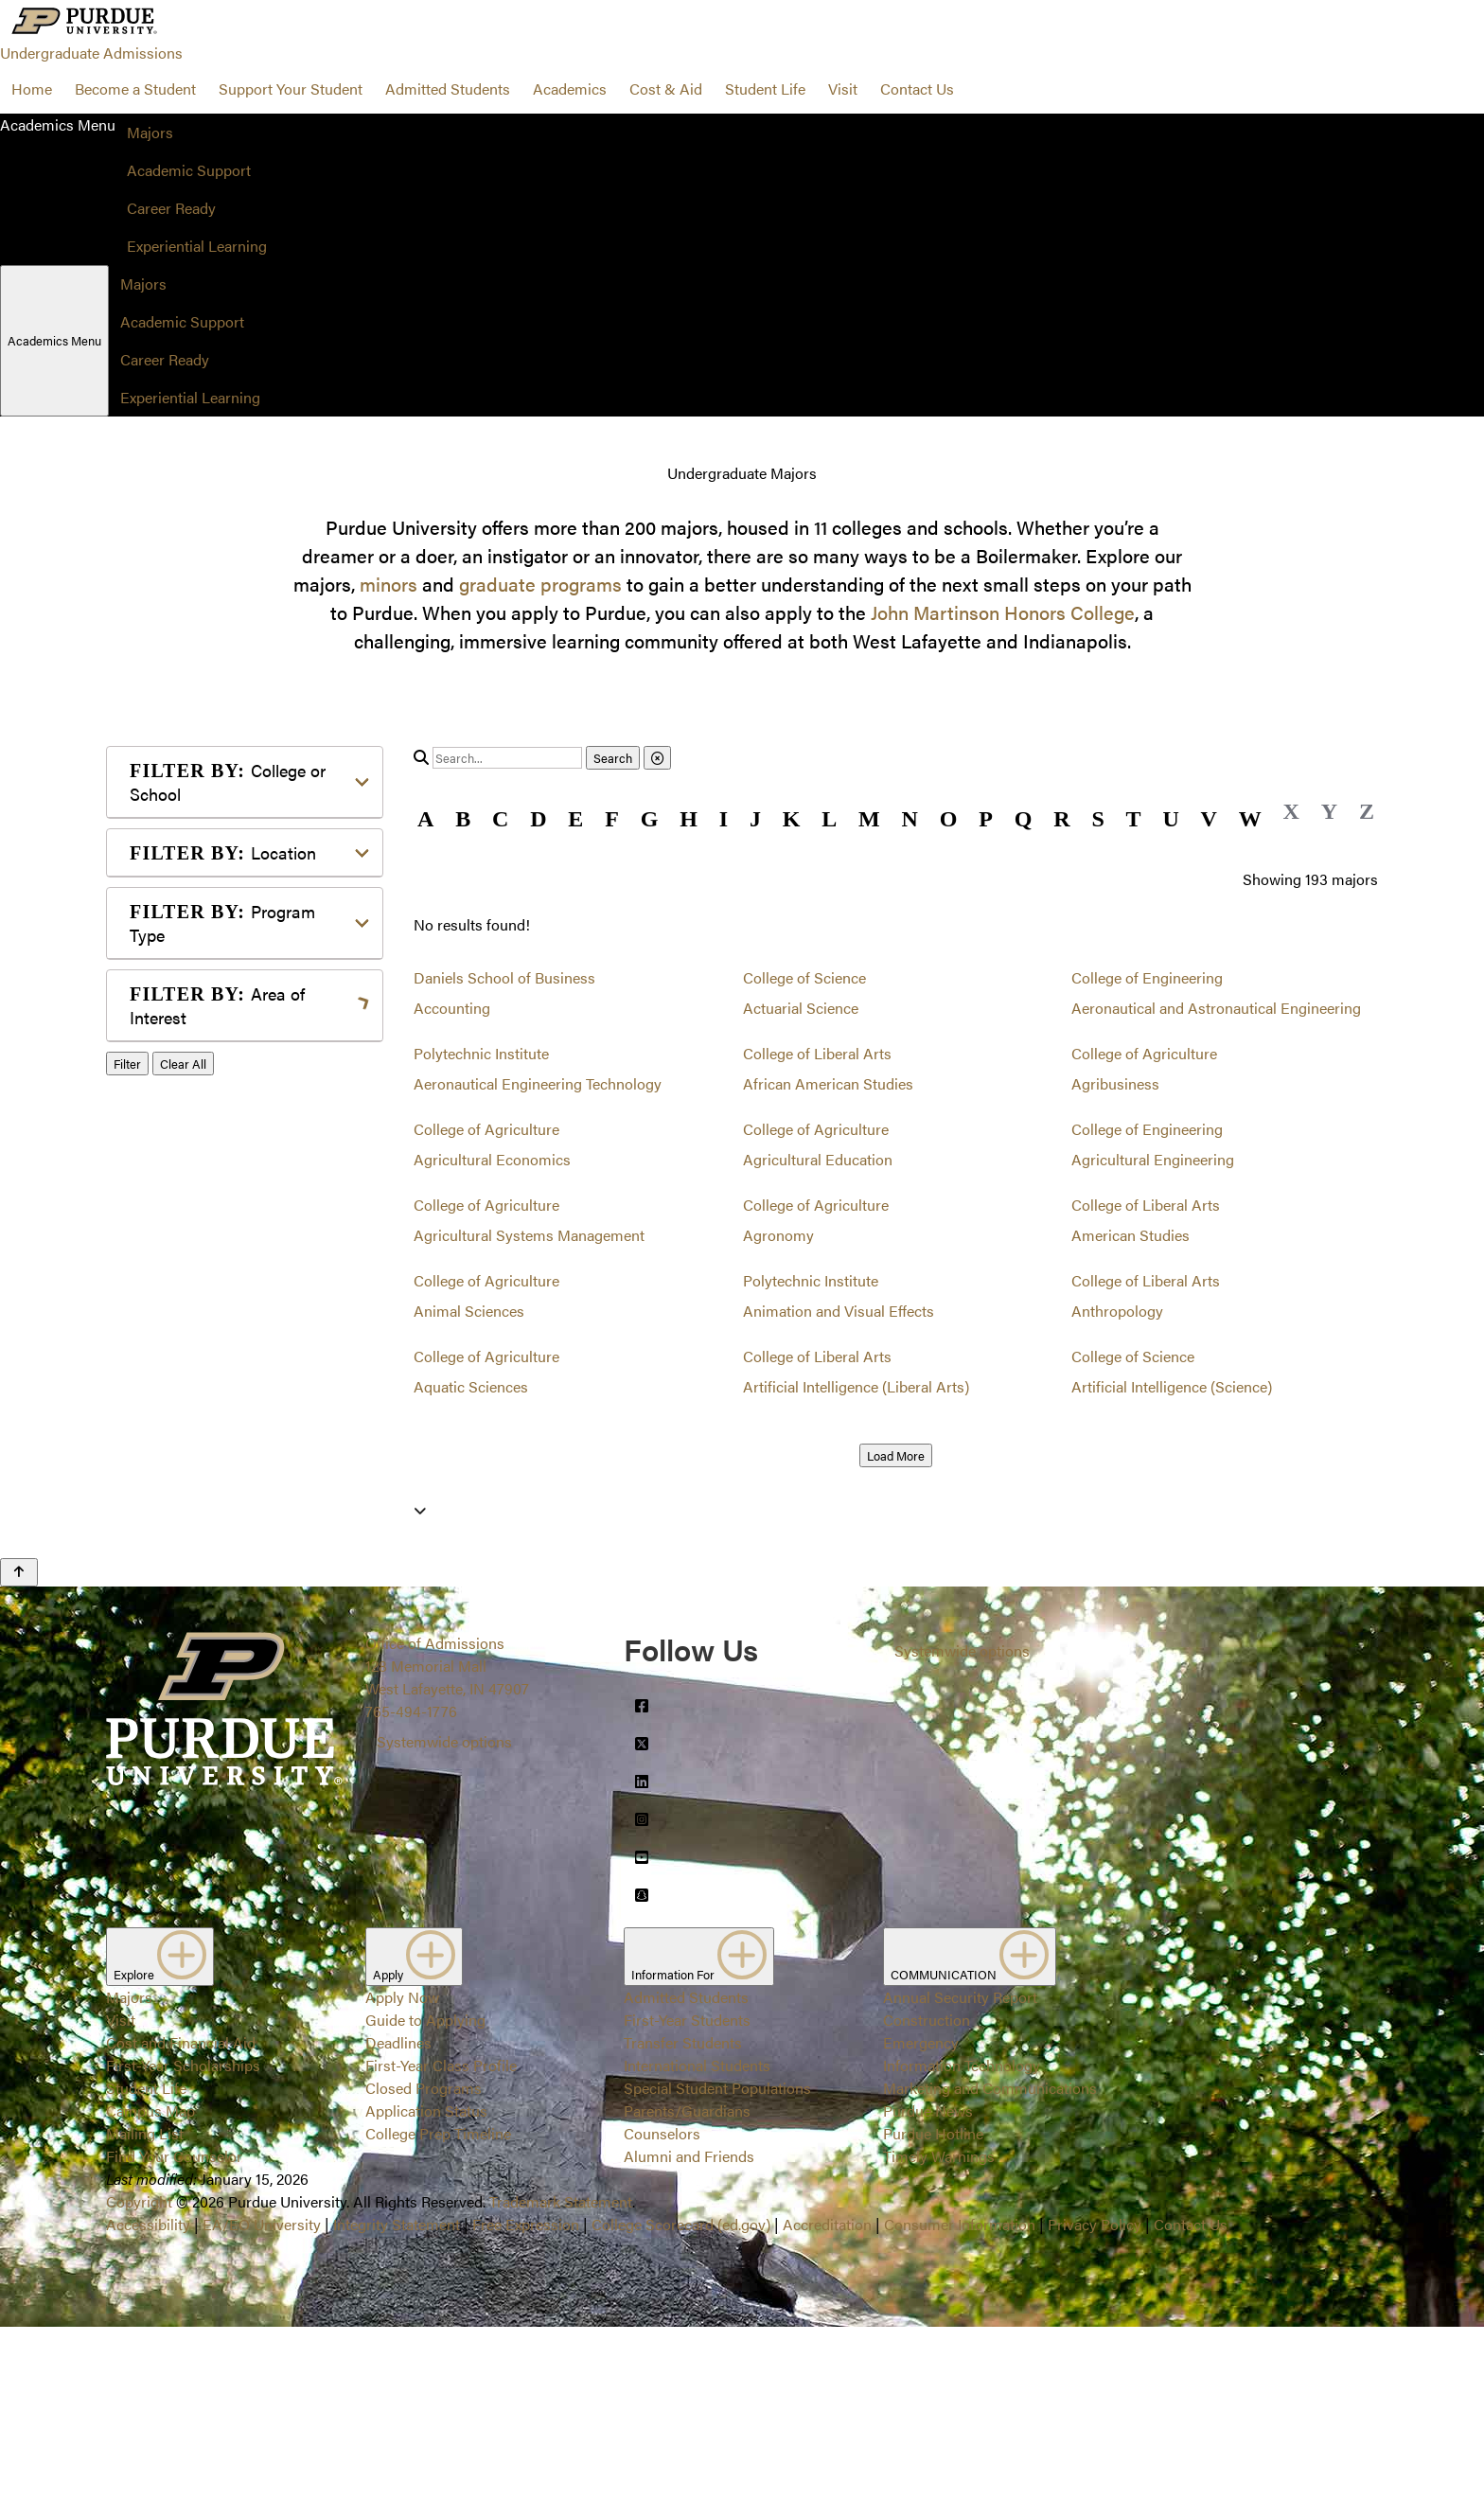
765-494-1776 (411, 1902)
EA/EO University (262, 2415)
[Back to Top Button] (19, 1763)
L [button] (829, 819)
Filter (127, 1639)
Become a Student (135, 88)
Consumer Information (959, 2415)
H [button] (689, 819)
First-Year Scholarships (183, 2256)
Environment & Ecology (239, 1238)
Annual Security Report (960, 2188)
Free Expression (525, 2415)
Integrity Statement (396, 2415)
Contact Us (917, 88)
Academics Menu (54, 340)
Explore (160, 2147)
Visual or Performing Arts (245, 1586)
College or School (228, 782)
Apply (414, 2147)
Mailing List (145, 2324)
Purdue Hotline (933, 2324)
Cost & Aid (665, 88)
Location (223, 852)
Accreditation (827, 2415)
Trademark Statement (560, 2392)
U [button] (1170, 819)
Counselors (662, 2324)
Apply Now (402, 2188)
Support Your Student (290, 88)
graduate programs (540, 583)
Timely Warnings (939, 2347)
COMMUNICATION (970, 2147)
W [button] (1250, 819)
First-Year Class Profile (441, 2256)
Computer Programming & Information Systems (249, 1166)
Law (173, 1298)
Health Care (199, 1268)
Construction (926, 2211)
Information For (699, 2147)
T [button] (1133, 819)
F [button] (612, 819)
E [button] (575, 819)
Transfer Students (683, 2233)
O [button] (949, 819)
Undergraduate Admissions (91, 52)
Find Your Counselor (174, 2347)
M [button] (869, 819)
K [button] (792, 819)
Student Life (765, 88)
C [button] (500, 819)
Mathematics (203, 1381)
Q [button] (1024, 819)
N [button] (910, 819)
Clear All (183, 1639)
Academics (570, 88)
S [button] (1097, 819)
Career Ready (171, 208)
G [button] (650, 819)
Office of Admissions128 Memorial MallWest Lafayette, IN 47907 (447, 1856)
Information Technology (961, 2256)
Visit (842, 88)
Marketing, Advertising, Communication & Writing (247, 1340)
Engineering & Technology (247, 1207)
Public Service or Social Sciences (238, 1453)
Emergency (921, 2233)
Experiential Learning (197, 246)
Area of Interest (217, 1005)
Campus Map (150, 2302)
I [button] (723, 819)
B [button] (462, 819)
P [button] (986, 819)
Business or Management (244, 1124)
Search (612, 758)
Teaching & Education (232, 1525)
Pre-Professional (216, 1412)
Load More (896, 1455)
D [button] (538, 819)
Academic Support (189, 170)
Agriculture (197, 1063)
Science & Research (226, 1495)
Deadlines (398, 2233)
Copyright (139, 2392)
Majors (150, 132)
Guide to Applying (425, 2211)
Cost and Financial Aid (181, 2233)
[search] (507, 758)
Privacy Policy (1094, 2415)
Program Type (222, 923)
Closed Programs (423, 2279)
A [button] (425, 819)
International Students (697, 2256)
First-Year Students (687, 2211)
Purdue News (928, 2302)
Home (31, 88)
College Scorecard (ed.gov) (681, 2415)
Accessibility (148, 2415)
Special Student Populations (717, 2279)
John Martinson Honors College (1003, 612)
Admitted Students (447, 88)
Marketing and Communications (990, 2279)
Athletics (189, 1094)
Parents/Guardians (687, 2302)
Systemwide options (444, 1932)
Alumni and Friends (689, 2347)
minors (388, 583)
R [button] (1061, 819)
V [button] (1209, 819)
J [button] (755, 819)
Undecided (195, 1556)
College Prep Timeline (438, 2324)
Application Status (426, 2302)
